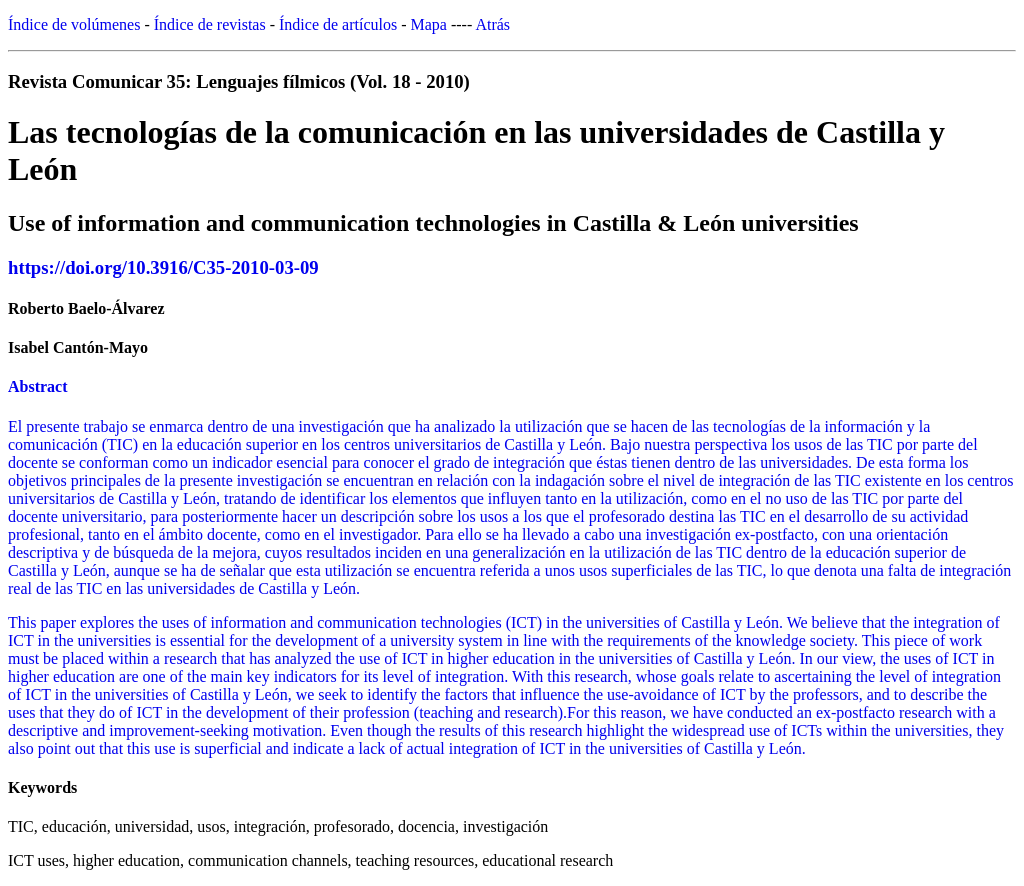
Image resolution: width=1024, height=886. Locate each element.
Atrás (492, 24)
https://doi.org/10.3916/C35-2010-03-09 (163, 267)
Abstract (38, 386)
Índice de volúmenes (74, 24)
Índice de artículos (338, 24)
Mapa (429, 24)
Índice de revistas (210, 24)
